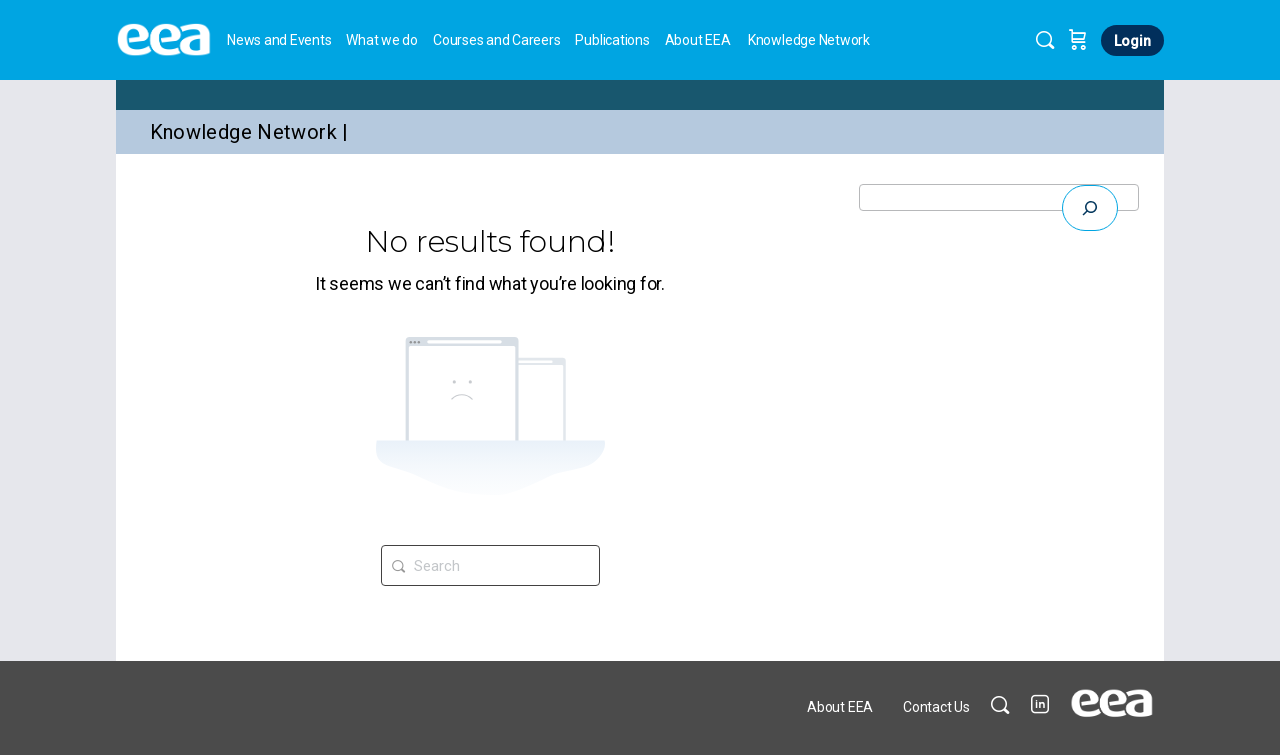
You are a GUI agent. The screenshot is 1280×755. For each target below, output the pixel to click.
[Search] (1045, 40)
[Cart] (1078, 40)
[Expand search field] (1090, 208)
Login (1132, 41)
